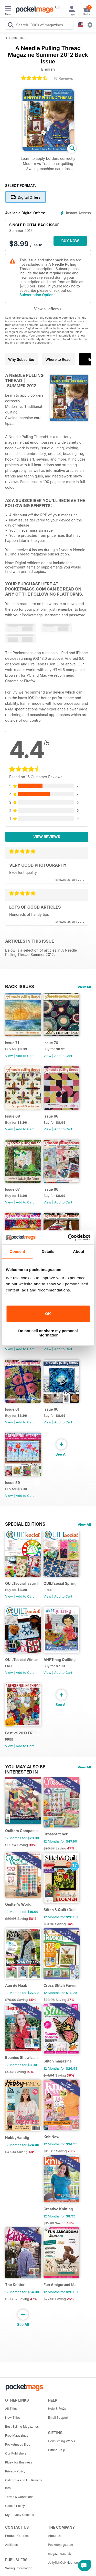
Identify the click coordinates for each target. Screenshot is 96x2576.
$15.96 (49, 2223)
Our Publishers (15, 2453)
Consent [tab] (17, 1251)
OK (48, 1313)
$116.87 (49, 2151)
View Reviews (46, 836)
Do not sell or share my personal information (48, 1333)
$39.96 (10, 1918)
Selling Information (18, 2568)
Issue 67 (12, 1189)
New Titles (12, 2417)
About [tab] (78, 1251)
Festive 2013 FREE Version (22, 1733)
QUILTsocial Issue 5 (22, 1583)
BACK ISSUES (19, 986)
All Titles (11, 2409)
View (9, 1056)
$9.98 (9, 2072)
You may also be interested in (25, 1766)
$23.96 (49, 2000)
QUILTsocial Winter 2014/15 (22, 1659)
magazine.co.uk (59, 2554)
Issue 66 (51, 1189)
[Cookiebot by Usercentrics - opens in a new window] (68, 1237)
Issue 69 (12, 1116)
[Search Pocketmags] (10, 25)
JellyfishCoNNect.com (64, 2562)
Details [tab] (48, 1251)
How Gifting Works (61, 2441)
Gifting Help (56, 2450)
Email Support (58, 2417)
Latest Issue (17, 38)
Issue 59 (12, 1482)
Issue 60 (51, 1409)
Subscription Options (37, 295)
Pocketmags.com (60, 2545)
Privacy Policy (15, 2471)
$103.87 (11, 2299)
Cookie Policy (15, 2506)
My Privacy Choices (19, 2515)
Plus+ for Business (18, 2462)
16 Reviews (63, 78)
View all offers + (48, 309)
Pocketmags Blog (17, 2444)
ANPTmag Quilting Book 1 (61, 1659)
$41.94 (49, 2075)
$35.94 (10, 1845)
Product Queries (17, 2536)
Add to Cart (25, 1056)
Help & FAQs (57, 2409)
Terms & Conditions (19, 2497)
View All (84, 987)
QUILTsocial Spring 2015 (61, 1583)
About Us (54, 2536)
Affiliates (11, 2545)
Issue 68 (51, 1116)
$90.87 (49, 1848)
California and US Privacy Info (23, 2484)
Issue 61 (12, 1409)
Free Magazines (16, 2435)
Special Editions (25, 1524)
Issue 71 (12, 1043)
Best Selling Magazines (22, 2426)
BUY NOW (70, 241)
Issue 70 (51, 1043)
